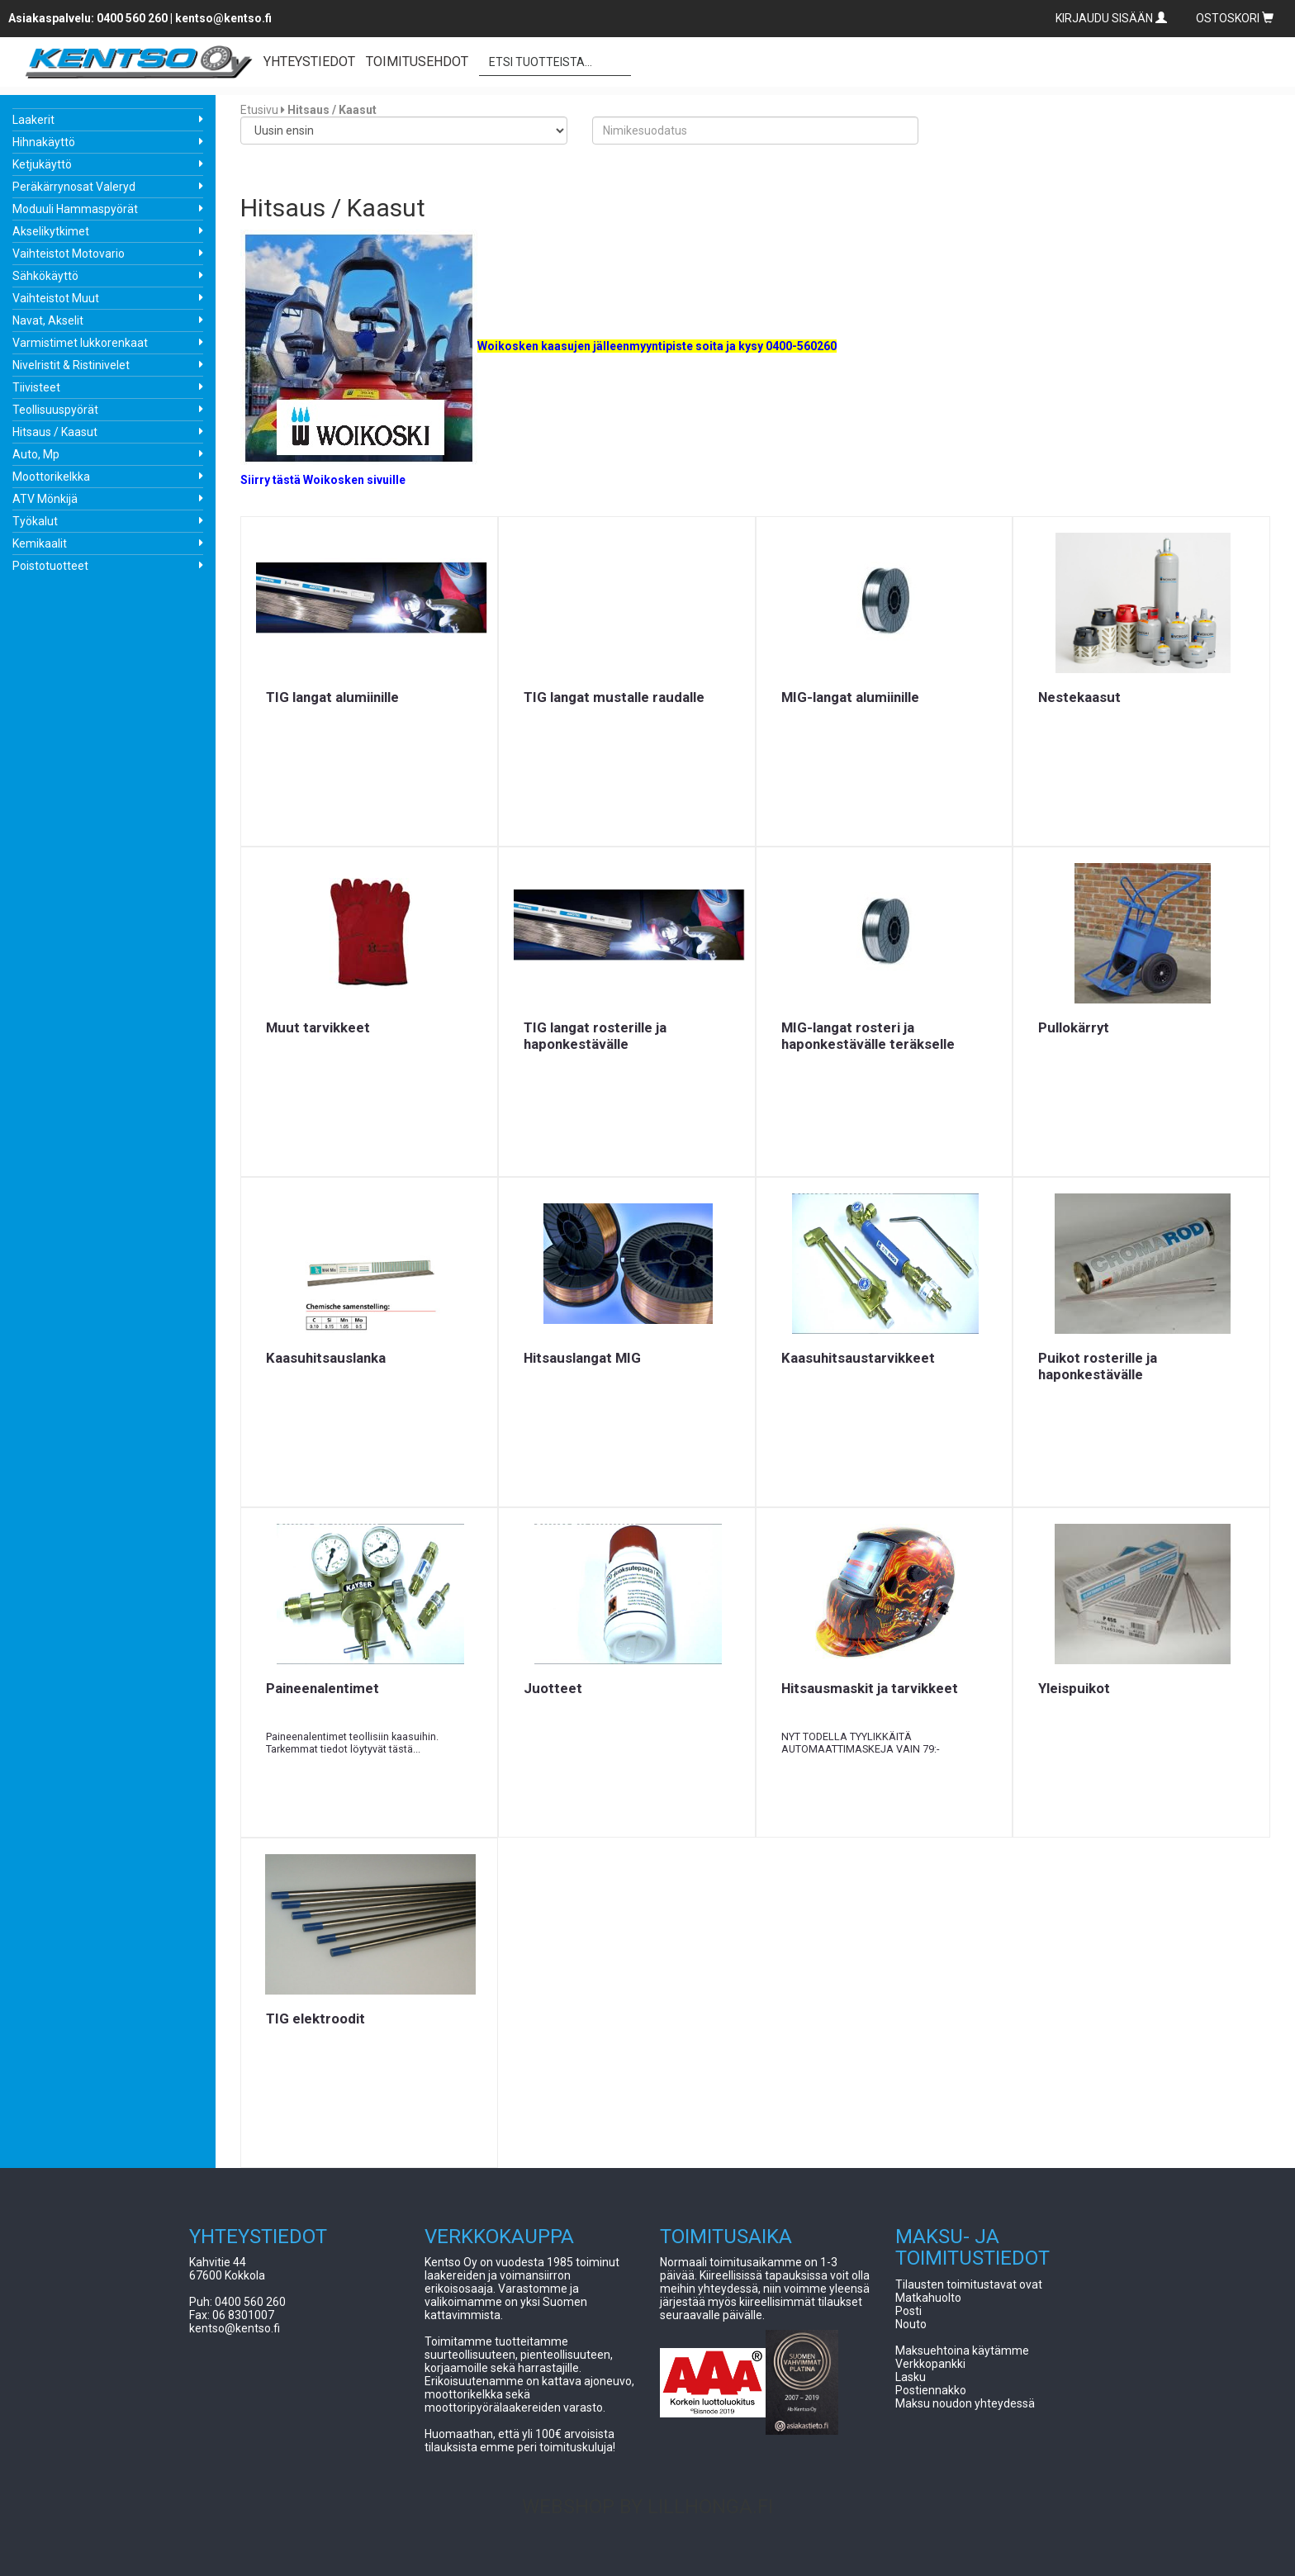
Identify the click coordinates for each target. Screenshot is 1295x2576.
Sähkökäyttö (45, 275)
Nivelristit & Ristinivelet (71, 365)
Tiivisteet (36, 387)
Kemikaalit (39, 543)
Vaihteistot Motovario (68, 253)
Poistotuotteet (50, 565)
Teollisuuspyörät (55, 409)
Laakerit (33, 119)
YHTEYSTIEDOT (309, 61)
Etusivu (259, 109)
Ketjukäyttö (42, 164)
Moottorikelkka (51, 476)
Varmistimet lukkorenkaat (80, 342)
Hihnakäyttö (43, 142)
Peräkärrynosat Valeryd (73, 186)
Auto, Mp (35, 454)
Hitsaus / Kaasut (54, 432)
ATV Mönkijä (45, 498)
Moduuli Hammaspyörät (75, 209)
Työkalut (35, 521)
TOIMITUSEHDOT (417, 61)
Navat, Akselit (47, 320)
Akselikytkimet (50, 231)
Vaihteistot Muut (55, 298)
